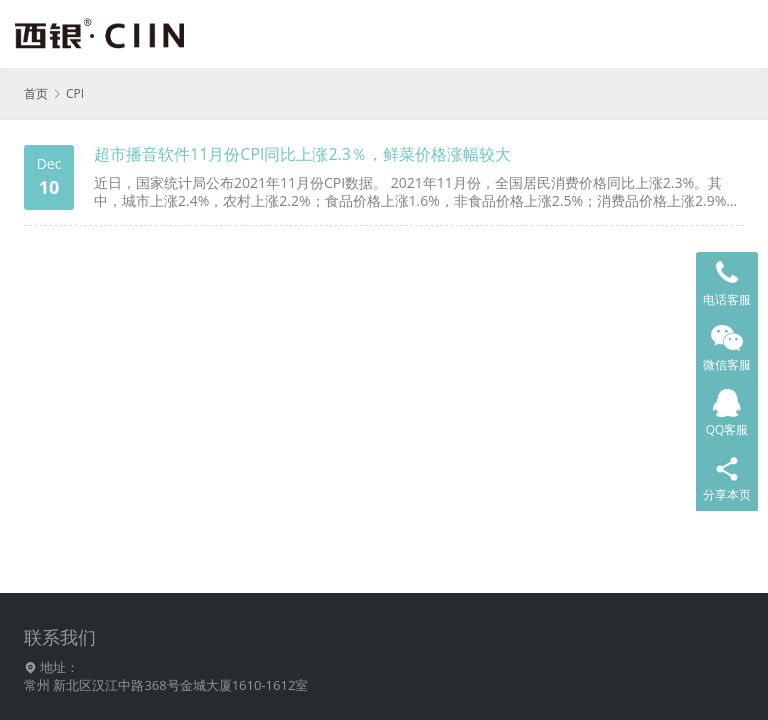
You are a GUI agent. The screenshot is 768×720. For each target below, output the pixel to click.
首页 (36, 93)
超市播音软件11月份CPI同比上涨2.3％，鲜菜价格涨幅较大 (302, 154)
